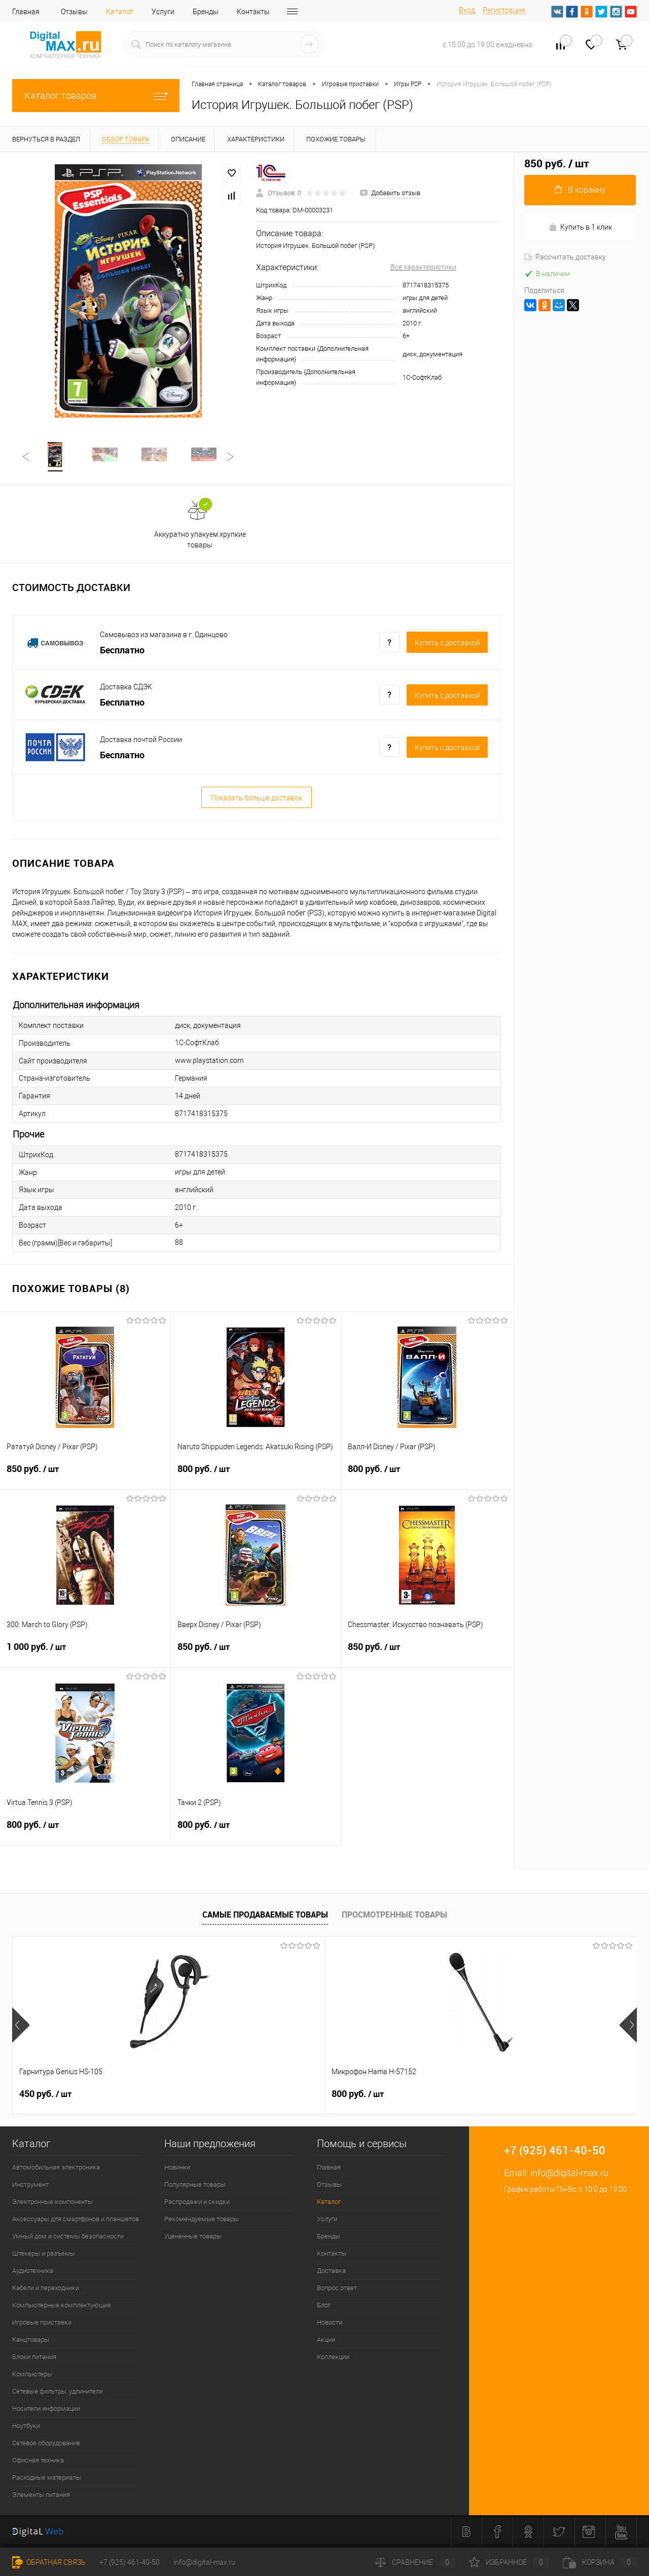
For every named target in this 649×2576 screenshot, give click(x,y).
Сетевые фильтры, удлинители (57, 2392)
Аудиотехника (32, 2271)
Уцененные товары (193, 2237)
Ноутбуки (26, 2427)
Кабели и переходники (45, 2289)
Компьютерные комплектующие (61, 2306)
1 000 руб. (85, 1654)
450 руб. (45, 2095)
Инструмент (30, 2185)
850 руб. (85, 1476)
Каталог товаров (95, 95)
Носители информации (46, 2409)
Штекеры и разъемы (43, 2254)
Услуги (163, 12)
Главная (26, 12)
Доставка (331, 2271)
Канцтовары (30, 2340)
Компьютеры (32, 2375)
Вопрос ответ (337, 2289)
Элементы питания (41, 2495)
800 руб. (256, 1476)
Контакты (253, 12)
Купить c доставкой (447, 644)
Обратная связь (49, 2562)
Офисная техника (38, 2461)
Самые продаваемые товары (265, 1915)
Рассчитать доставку (565, 257)
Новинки (177, 2168)
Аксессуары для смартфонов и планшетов (75, 2220)
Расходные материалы (46, 2478)
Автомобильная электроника (56, 2168)
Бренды (206, 12)
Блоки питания (34, 2358)
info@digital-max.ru (569, 2173)
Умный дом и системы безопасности (68, 2237)
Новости (329, 2323)
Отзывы (74, 12)
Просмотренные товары (394, 1915)
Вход (467, 10)
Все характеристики (423, 267)
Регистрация (504, 10)
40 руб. (355, 2095)
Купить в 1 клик (580, 227)
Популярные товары (195, 2185)
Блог (324, 2306)
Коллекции (333, 2358)
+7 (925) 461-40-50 (129, 2562)
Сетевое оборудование (46, 2444)
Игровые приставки (41, 2323)
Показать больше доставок (256, 799)
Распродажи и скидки (197, 2202)
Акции (326, 2340)
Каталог (119, 12)
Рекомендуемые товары (201, 2220)
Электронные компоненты (52, 2202)
